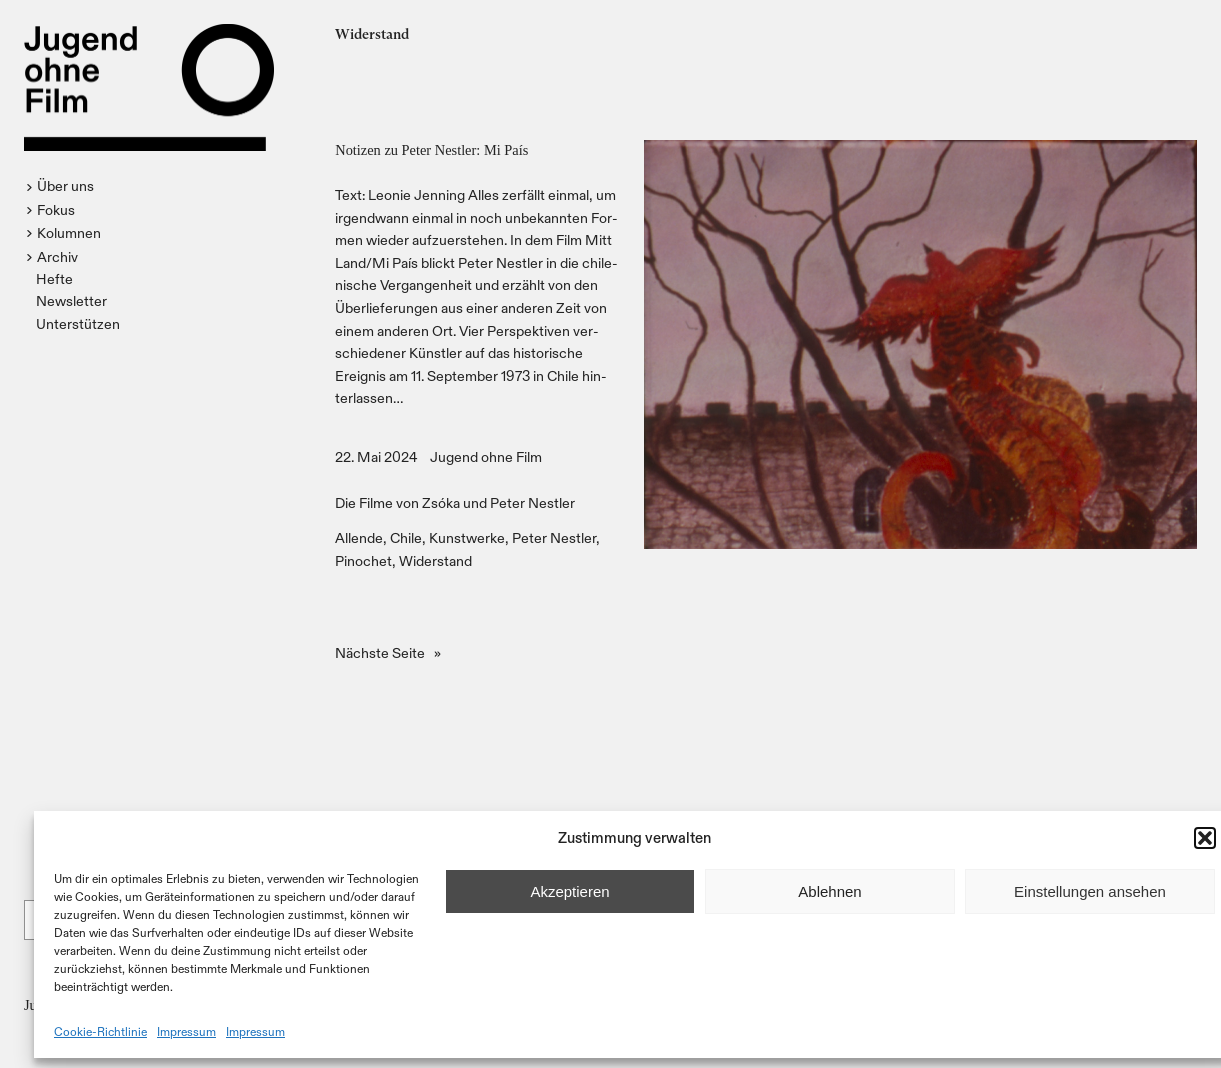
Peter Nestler (554, 537)
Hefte (54, 278)
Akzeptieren (569, 891)
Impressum (186, 1031)
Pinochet (363, 560)
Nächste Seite (388, 653)
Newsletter (71, 300)
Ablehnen (829, 891)
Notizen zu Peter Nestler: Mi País (431, 150)
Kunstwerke (467, 537)
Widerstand (435, 560)
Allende (359, 537)
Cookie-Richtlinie (100, 1031)
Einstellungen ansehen (1090, 891)
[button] (1205, 838)
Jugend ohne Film (486, 456)
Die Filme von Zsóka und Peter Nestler (455, 502)
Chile (406, 537)
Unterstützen (78, 323)
